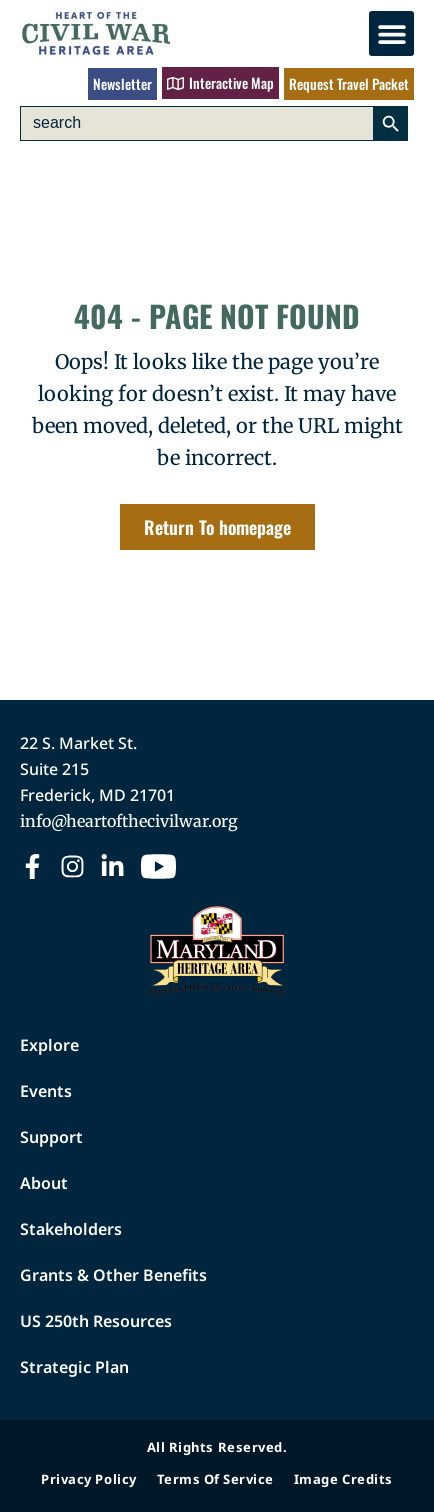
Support (51, 1137)
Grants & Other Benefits (113, 1275)
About (44, 1183)
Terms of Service (215, 1479)
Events (46, 1091)
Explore (49, 1045)
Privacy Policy (88, 1479)
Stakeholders (71, 1229)
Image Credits (343, 1479)
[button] (391, 33)
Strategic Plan (74, 1367)
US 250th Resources (96, 1321)
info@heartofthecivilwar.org (129, 821)
